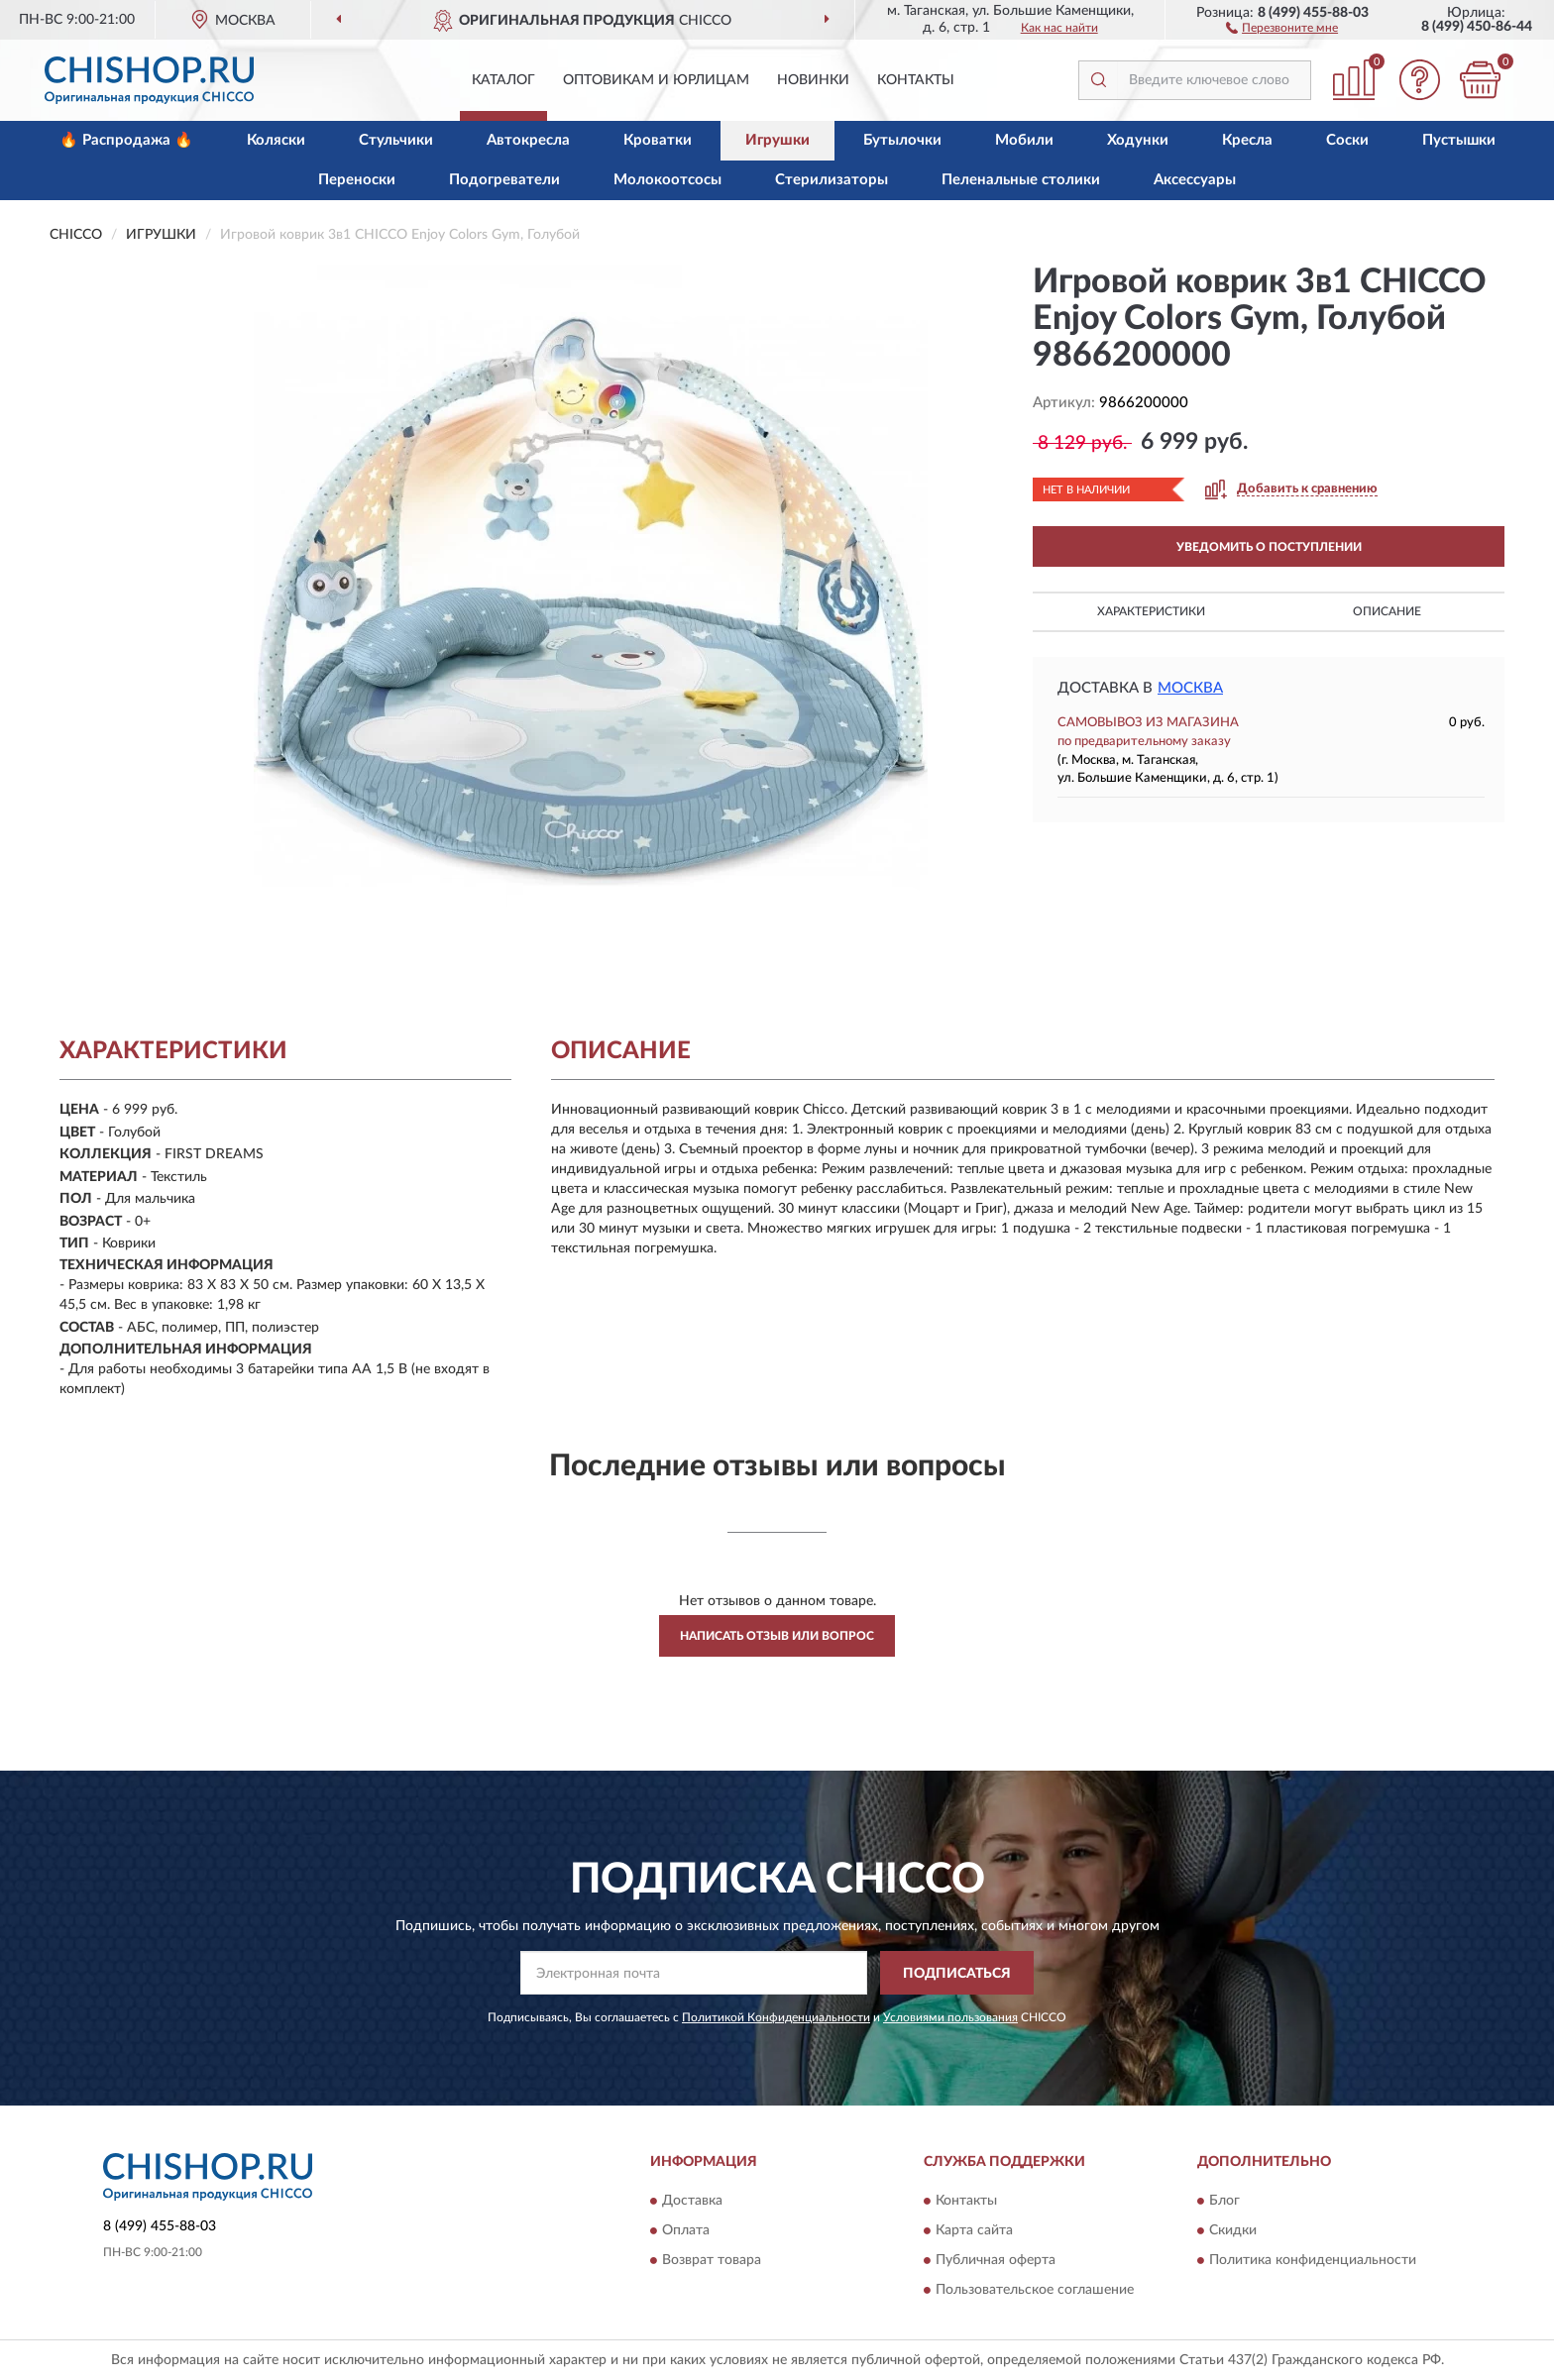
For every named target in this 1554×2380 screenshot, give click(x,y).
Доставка (692, 2201)
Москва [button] (1190, 688)
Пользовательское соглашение (1035, 2290)
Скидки (1233, 2230)
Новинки (813, 80)
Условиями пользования (950, 2017)
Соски (1347, 140)
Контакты (915, 80)
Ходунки (1137, 140)
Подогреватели (504, 179)
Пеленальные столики (1021, 179)
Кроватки (657, 140)
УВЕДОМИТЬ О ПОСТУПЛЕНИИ (1269, 547)
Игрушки (777, 140)
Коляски (276, 140)
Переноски (356, 179)
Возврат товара (711, 2260)
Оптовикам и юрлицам (656, 80)
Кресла (1247, 140)
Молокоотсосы (667, 179)
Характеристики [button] (1151, 611)
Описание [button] (1387, 611)
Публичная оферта (995, 2260)
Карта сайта (974, 2230)
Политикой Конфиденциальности (776, 2017)
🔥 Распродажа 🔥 (126, 140)
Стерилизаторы (831, 179)
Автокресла (528, 140)
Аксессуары (1195, 179)
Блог (1224, 2201)
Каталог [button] (503, 80)
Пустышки (1459, 140)
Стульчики (396, 140)
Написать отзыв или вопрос (777, 1636)
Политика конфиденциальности (1312, 2260)
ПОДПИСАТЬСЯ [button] (957, 1974)
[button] (1282, 27)
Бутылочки (902, 140)
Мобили (1024, 140)
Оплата (686, 2230)
